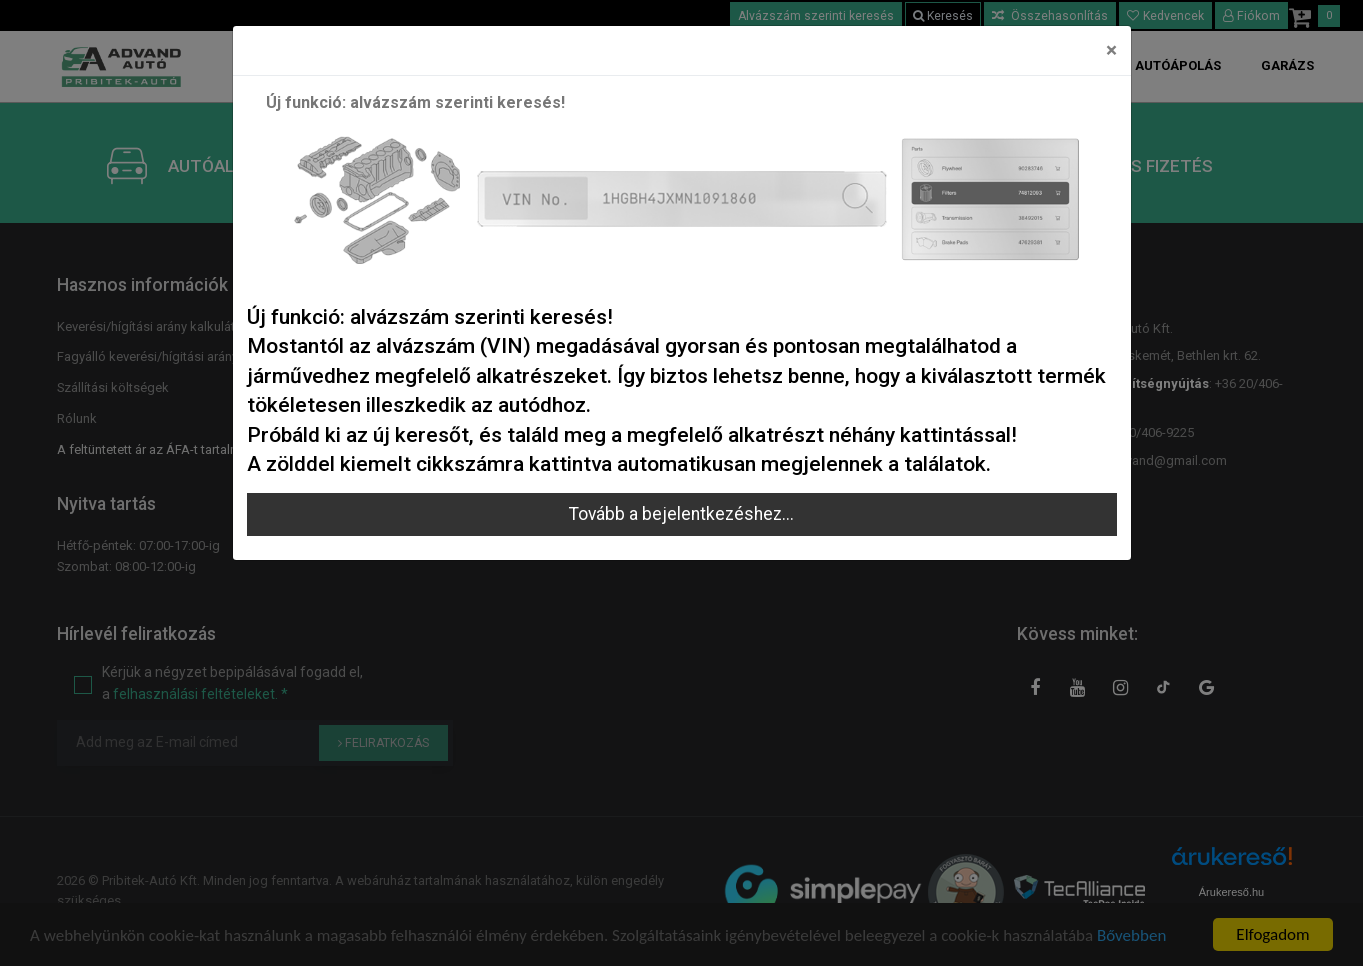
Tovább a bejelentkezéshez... (681, 514)
